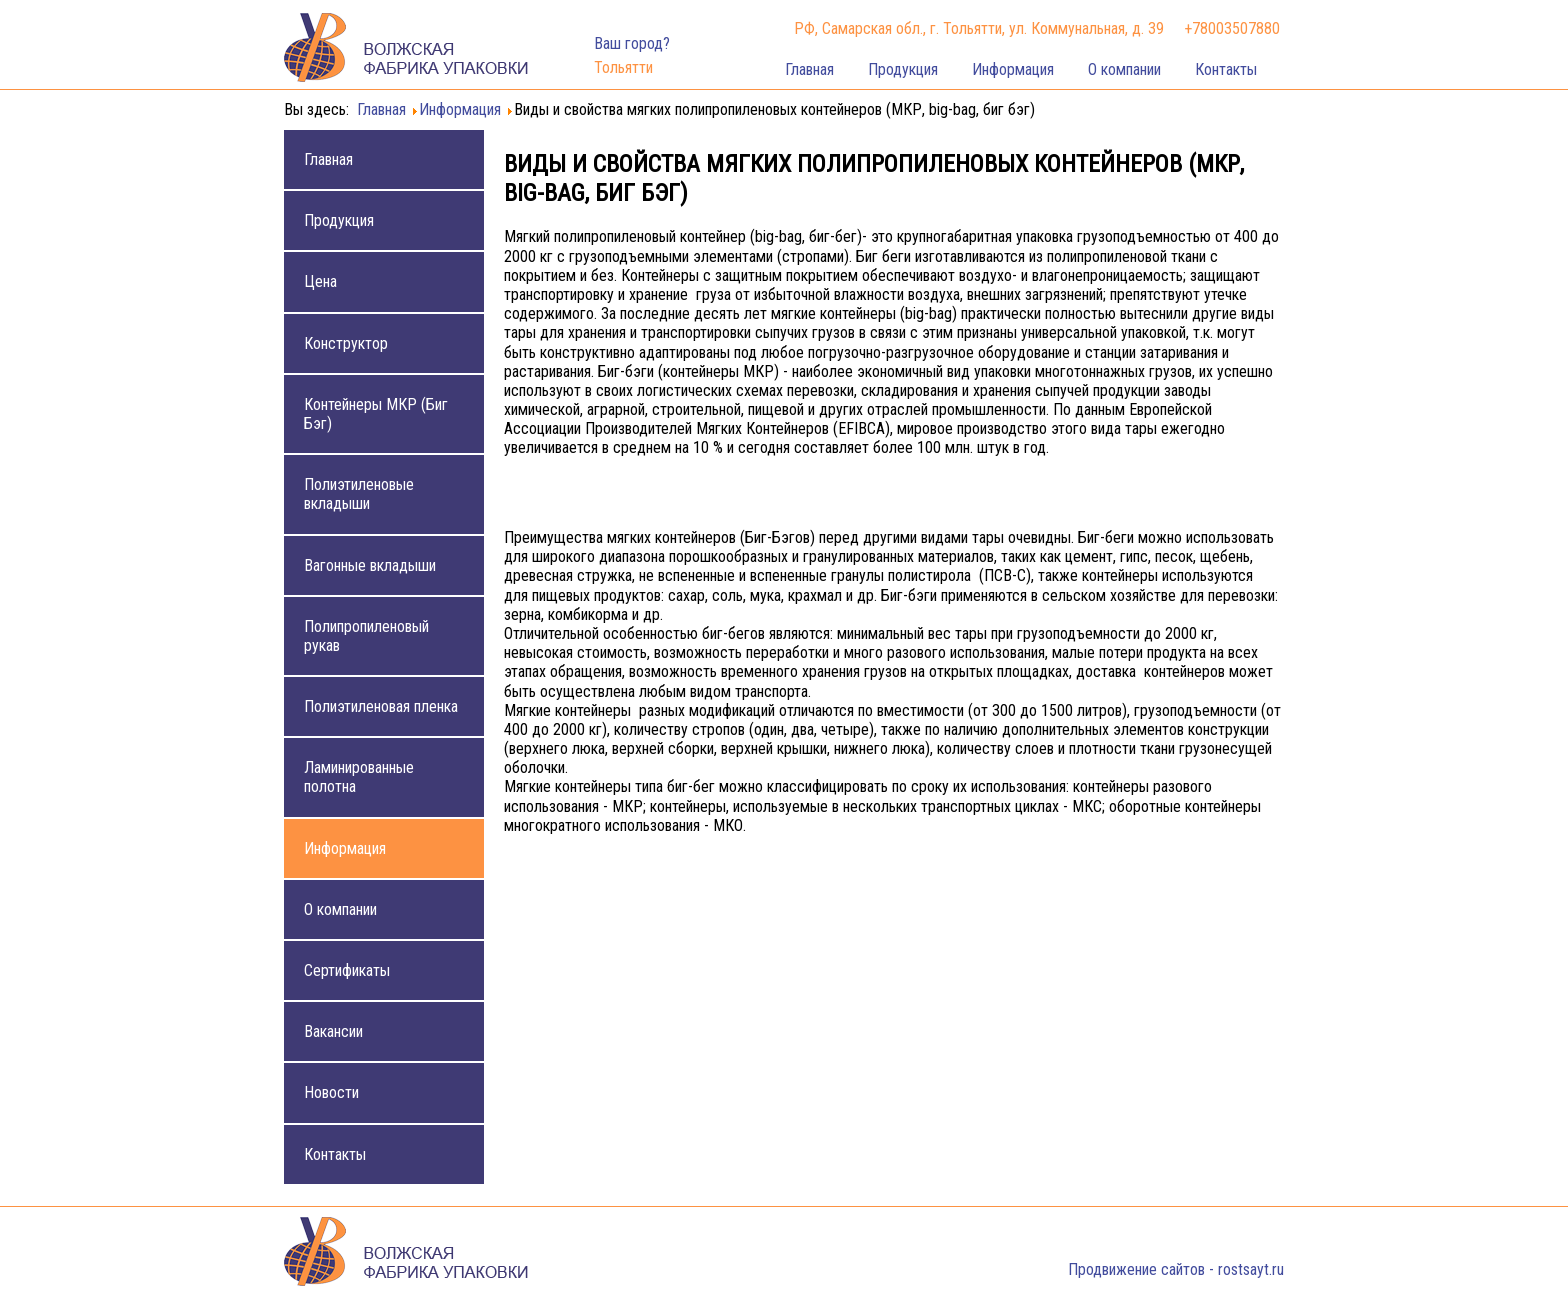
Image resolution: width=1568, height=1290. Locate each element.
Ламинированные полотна (359, 777)
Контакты (1226, 69)
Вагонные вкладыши (370, 565)
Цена (320, 281)
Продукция (903, 69)
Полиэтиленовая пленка (381, 706)
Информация (1013, 69)
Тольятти (623, 67)
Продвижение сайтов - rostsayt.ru (1176, 1269)
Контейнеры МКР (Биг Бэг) (376, 414)
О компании (1124, 69)
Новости (331, 1092)
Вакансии (333, 1031)
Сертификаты (347, 970)
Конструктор (346, 343)
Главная (809, 69)
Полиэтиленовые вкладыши (359, 494)
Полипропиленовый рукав (366, 636)
